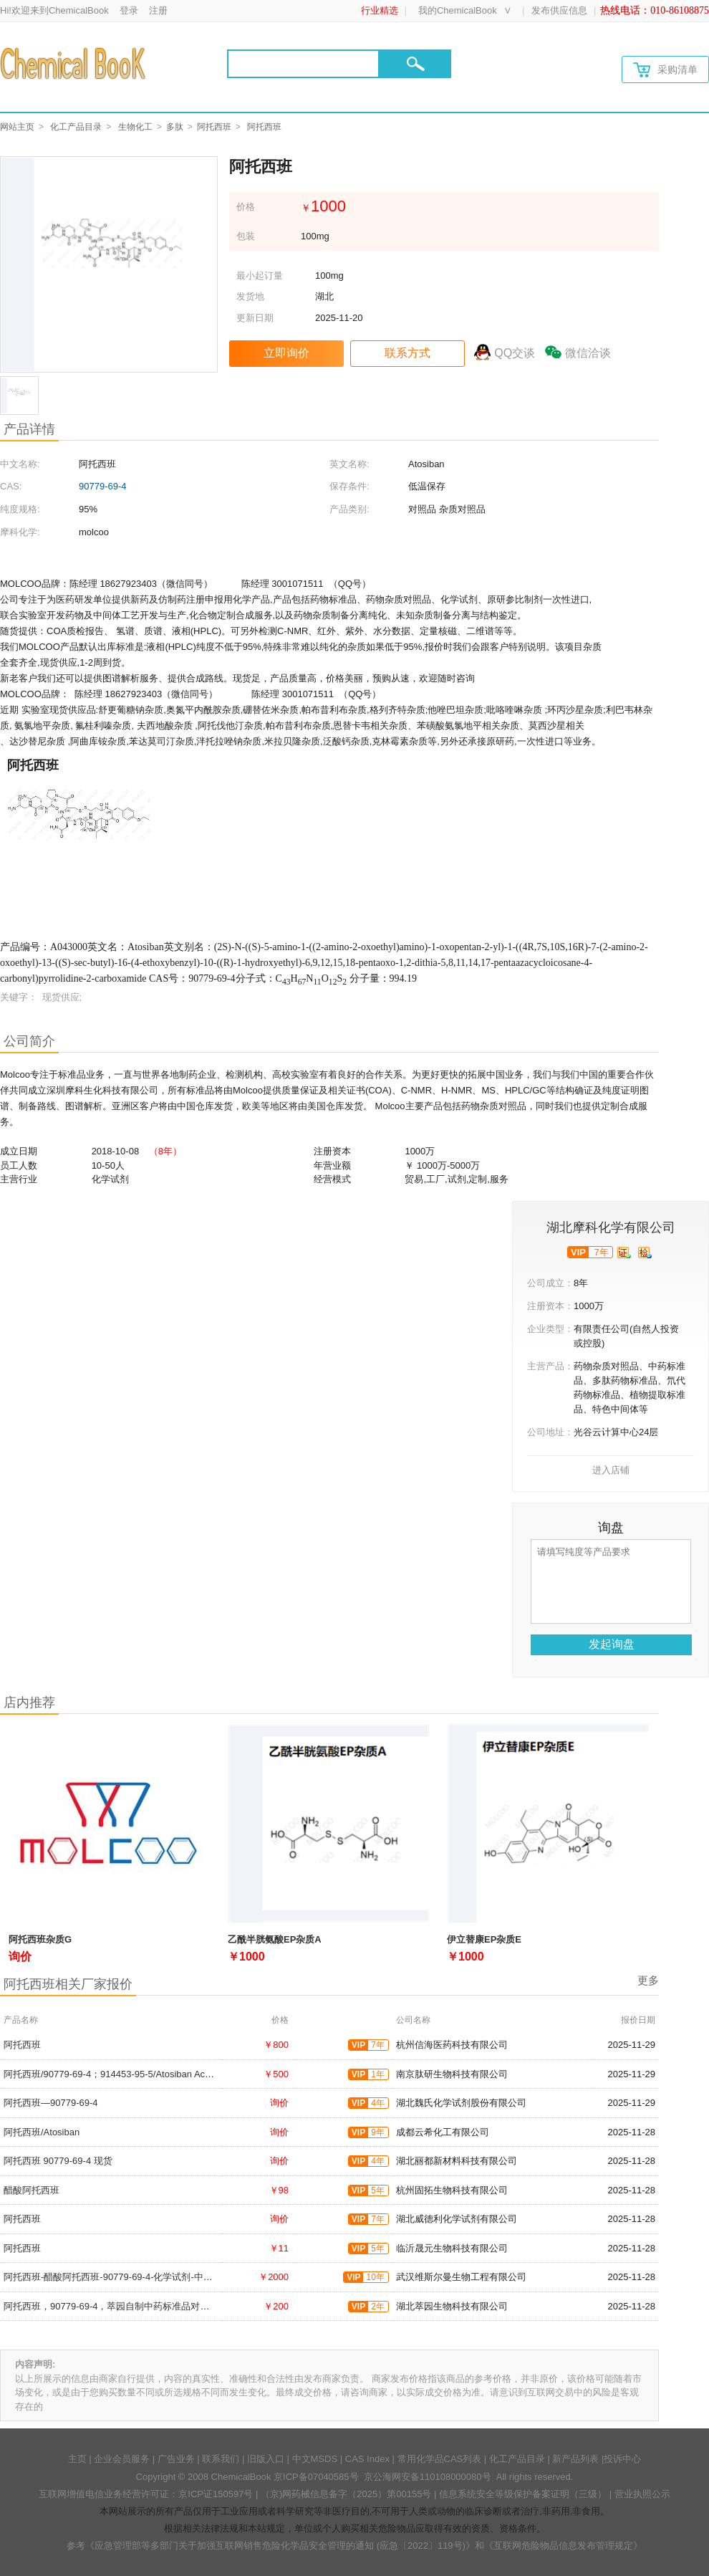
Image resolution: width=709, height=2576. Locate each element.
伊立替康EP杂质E (484, 1939)
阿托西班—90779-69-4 (51, 2102)
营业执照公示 (642, 2494)
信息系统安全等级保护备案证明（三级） (523, 2494)
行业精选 (379, 10)
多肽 (174, 127)
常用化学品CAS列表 (439, 2458)
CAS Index (367, 2458)
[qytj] (645, 1252)
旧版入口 (265, 2458)
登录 (129, 10)
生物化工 (135, 127)
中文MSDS (315, 2458)
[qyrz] (624, 1252)
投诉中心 (622, 2458)
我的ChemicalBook (457, 10)
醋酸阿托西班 (31, 2190)
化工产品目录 (76, 127)
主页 (77, 2458)
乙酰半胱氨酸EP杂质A (275, 1939)
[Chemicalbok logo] (74, 63)
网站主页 (17, 127)
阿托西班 (214, 127)
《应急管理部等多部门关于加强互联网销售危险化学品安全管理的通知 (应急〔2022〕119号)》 (280, 2545)
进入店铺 (611, 1470)
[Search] (303, 63)
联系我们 (220, 2458)
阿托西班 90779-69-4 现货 (58, 2160)
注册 (158, 10)
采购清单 (665, 69)
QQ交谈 (514, 353)
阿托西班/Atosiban (41, 2132)
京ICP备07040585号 (316, 2476)
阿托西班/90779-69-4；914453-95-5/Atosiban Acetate (115, 2074)
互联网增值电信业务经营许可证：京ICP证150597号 (146, 2494)
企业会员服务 (122, 2458)
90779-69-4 (103, 486)
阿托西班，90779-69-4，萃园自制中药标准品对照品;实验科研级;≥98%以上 (158, 2306)
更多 (648, 1980)
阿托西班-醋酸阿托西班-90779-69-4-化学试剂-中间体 (113, 2276)
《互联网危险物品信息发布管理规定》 (563, 2545)
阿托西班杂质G (40, 1939)
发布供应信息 (559, 10)
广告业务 (176, 2458)
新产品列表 (575, 2458)
